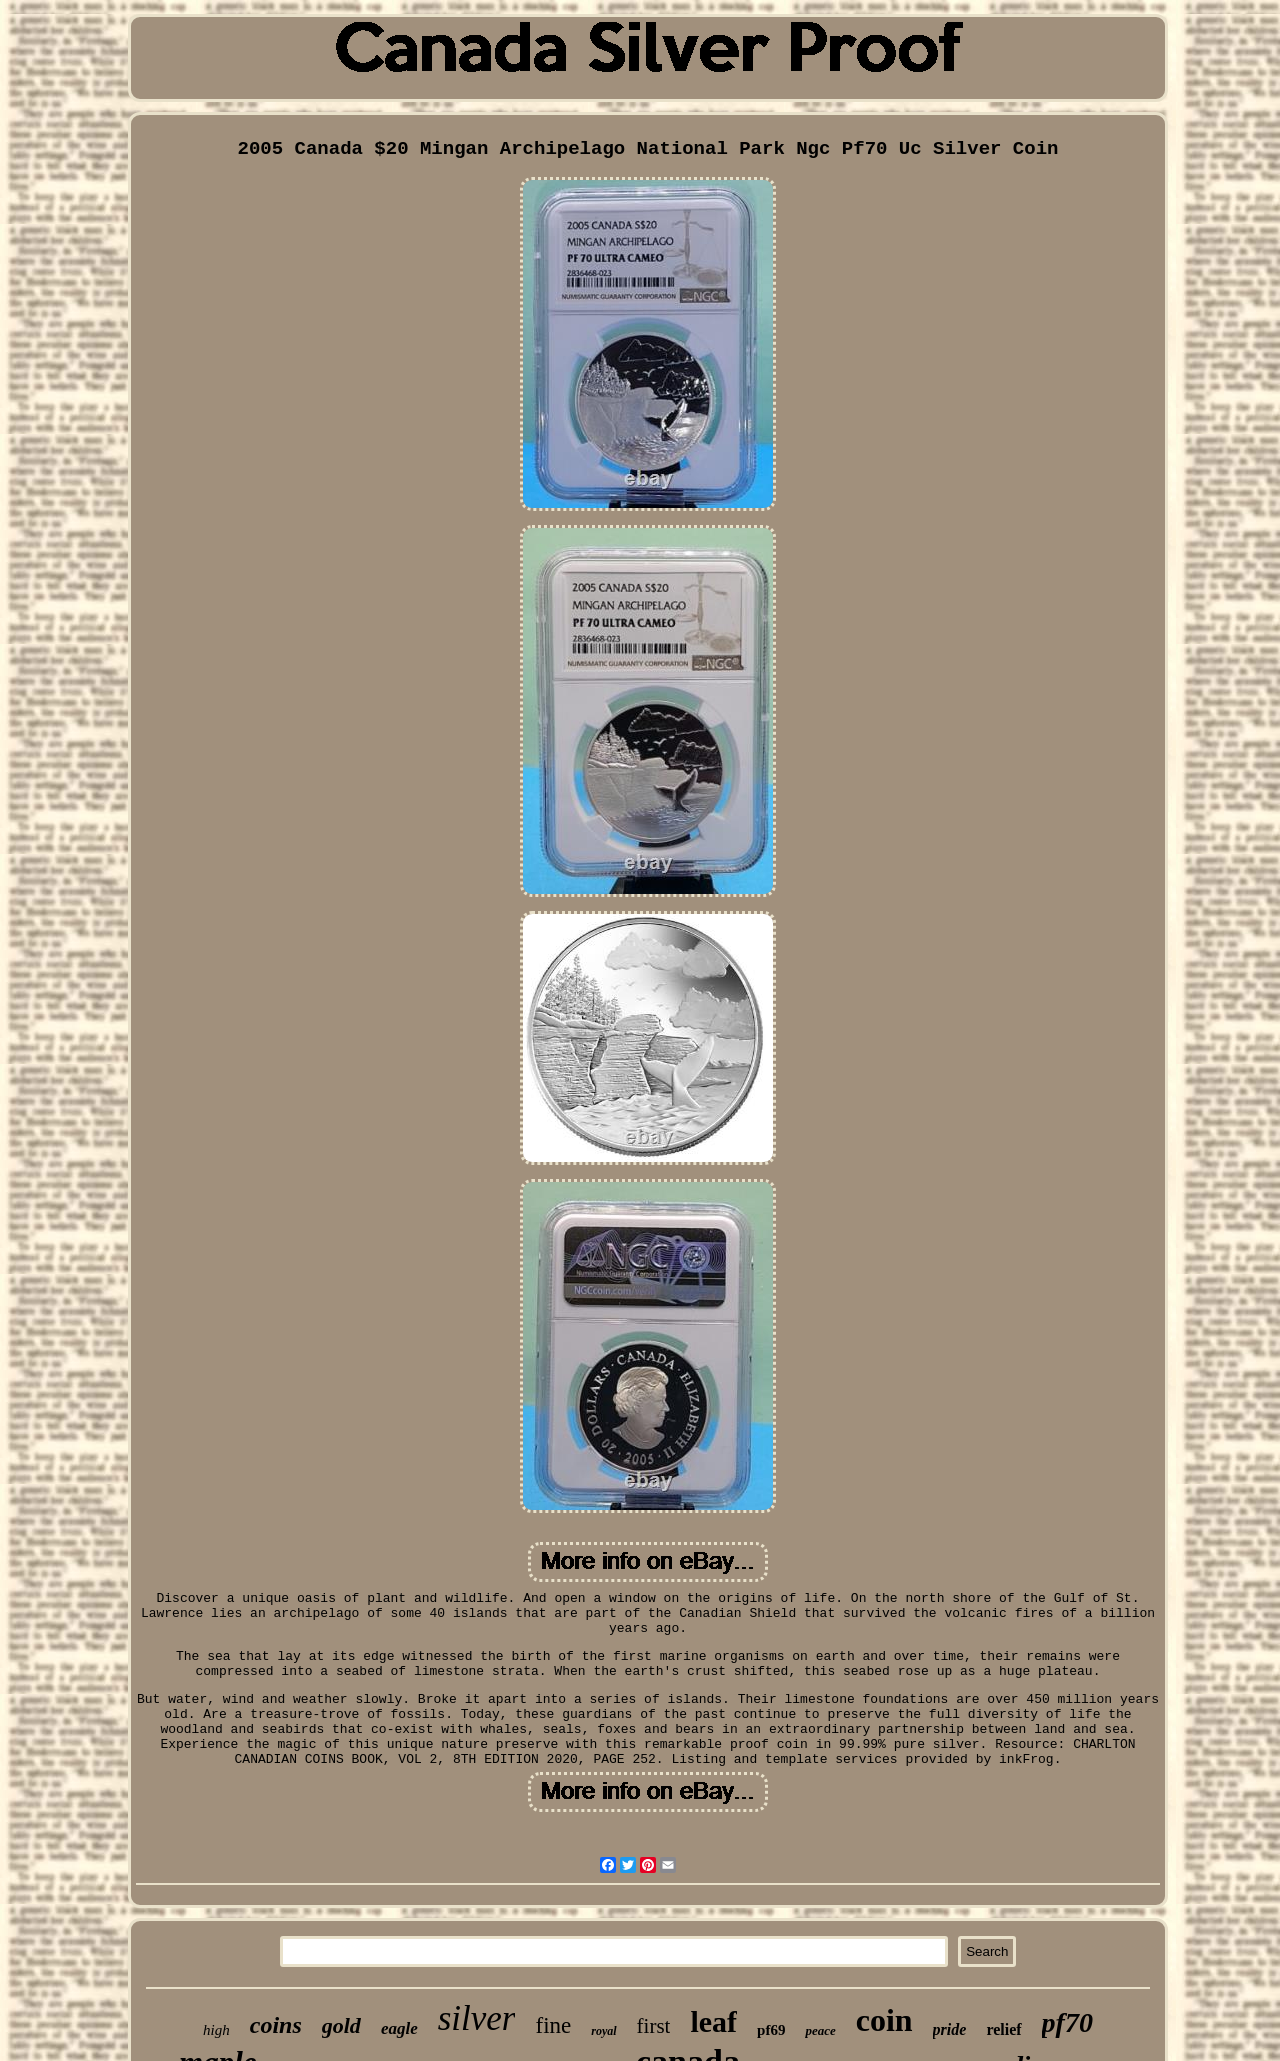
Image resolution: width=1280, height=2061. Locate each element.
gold (341, 2025)
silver (477, 2018)
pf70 (1067, 2022)
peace (820, 2030)
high (216, 2030)
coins (276, 2025)
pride (950, 2029)
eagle (399, 2028)
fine (553, 2025)
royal (603, 2031)
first (654, 2026)
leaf (713, 2021)
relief (1003, 2029)
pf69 (771, 2030)
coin (884, 2020)
